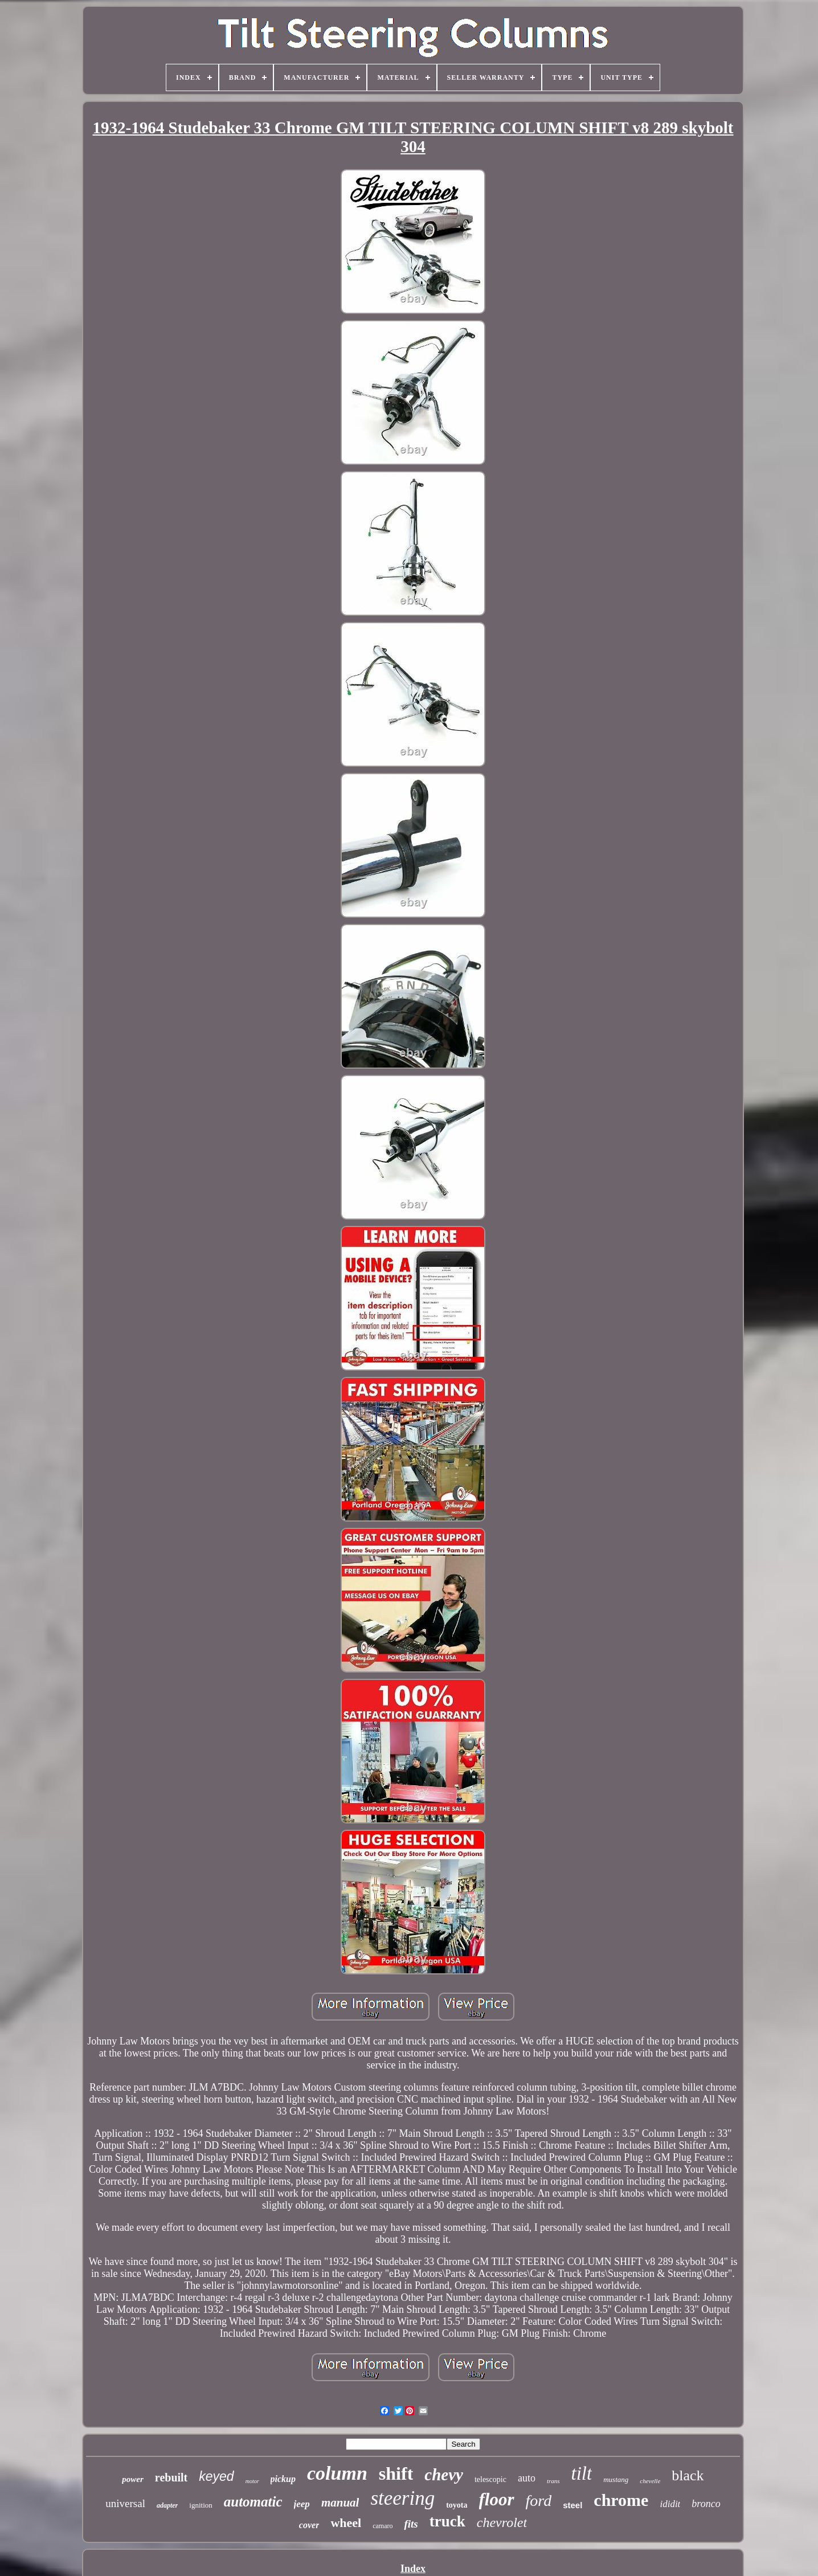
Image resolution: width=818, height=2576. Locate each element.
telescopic (490, 2479)
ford (539, 2500)
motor (252, 2481)
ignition (200, 2505)
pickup (283, 2479)
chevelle (650, 2480)
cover (309, 2525)
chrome (621, 2500)
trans (553, 2480)
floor (496, 2499)
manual (340, 2502)
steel (572, 2505)
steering (402, 2498)
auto (526, 2478)
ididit (670, 2504)
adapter (167, 2505)
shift (396, 2473)
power (133, 2479)
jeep (302, 2504)
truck (447, 2521)
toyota (456, 2505)
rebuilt (171, 2477)
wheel (345, 2523)
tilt (581, 2473)
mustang (615, 2479)
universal (125, 2503)
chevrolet (502, 2522)
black (688, 2475)
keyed (216, 2476)
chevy (443, 2474)
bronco (706, 2503)
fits (411, 2524)
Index (413, 2568)
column (337, 2473)
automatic (253, 2501)
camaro (382, 2526)
